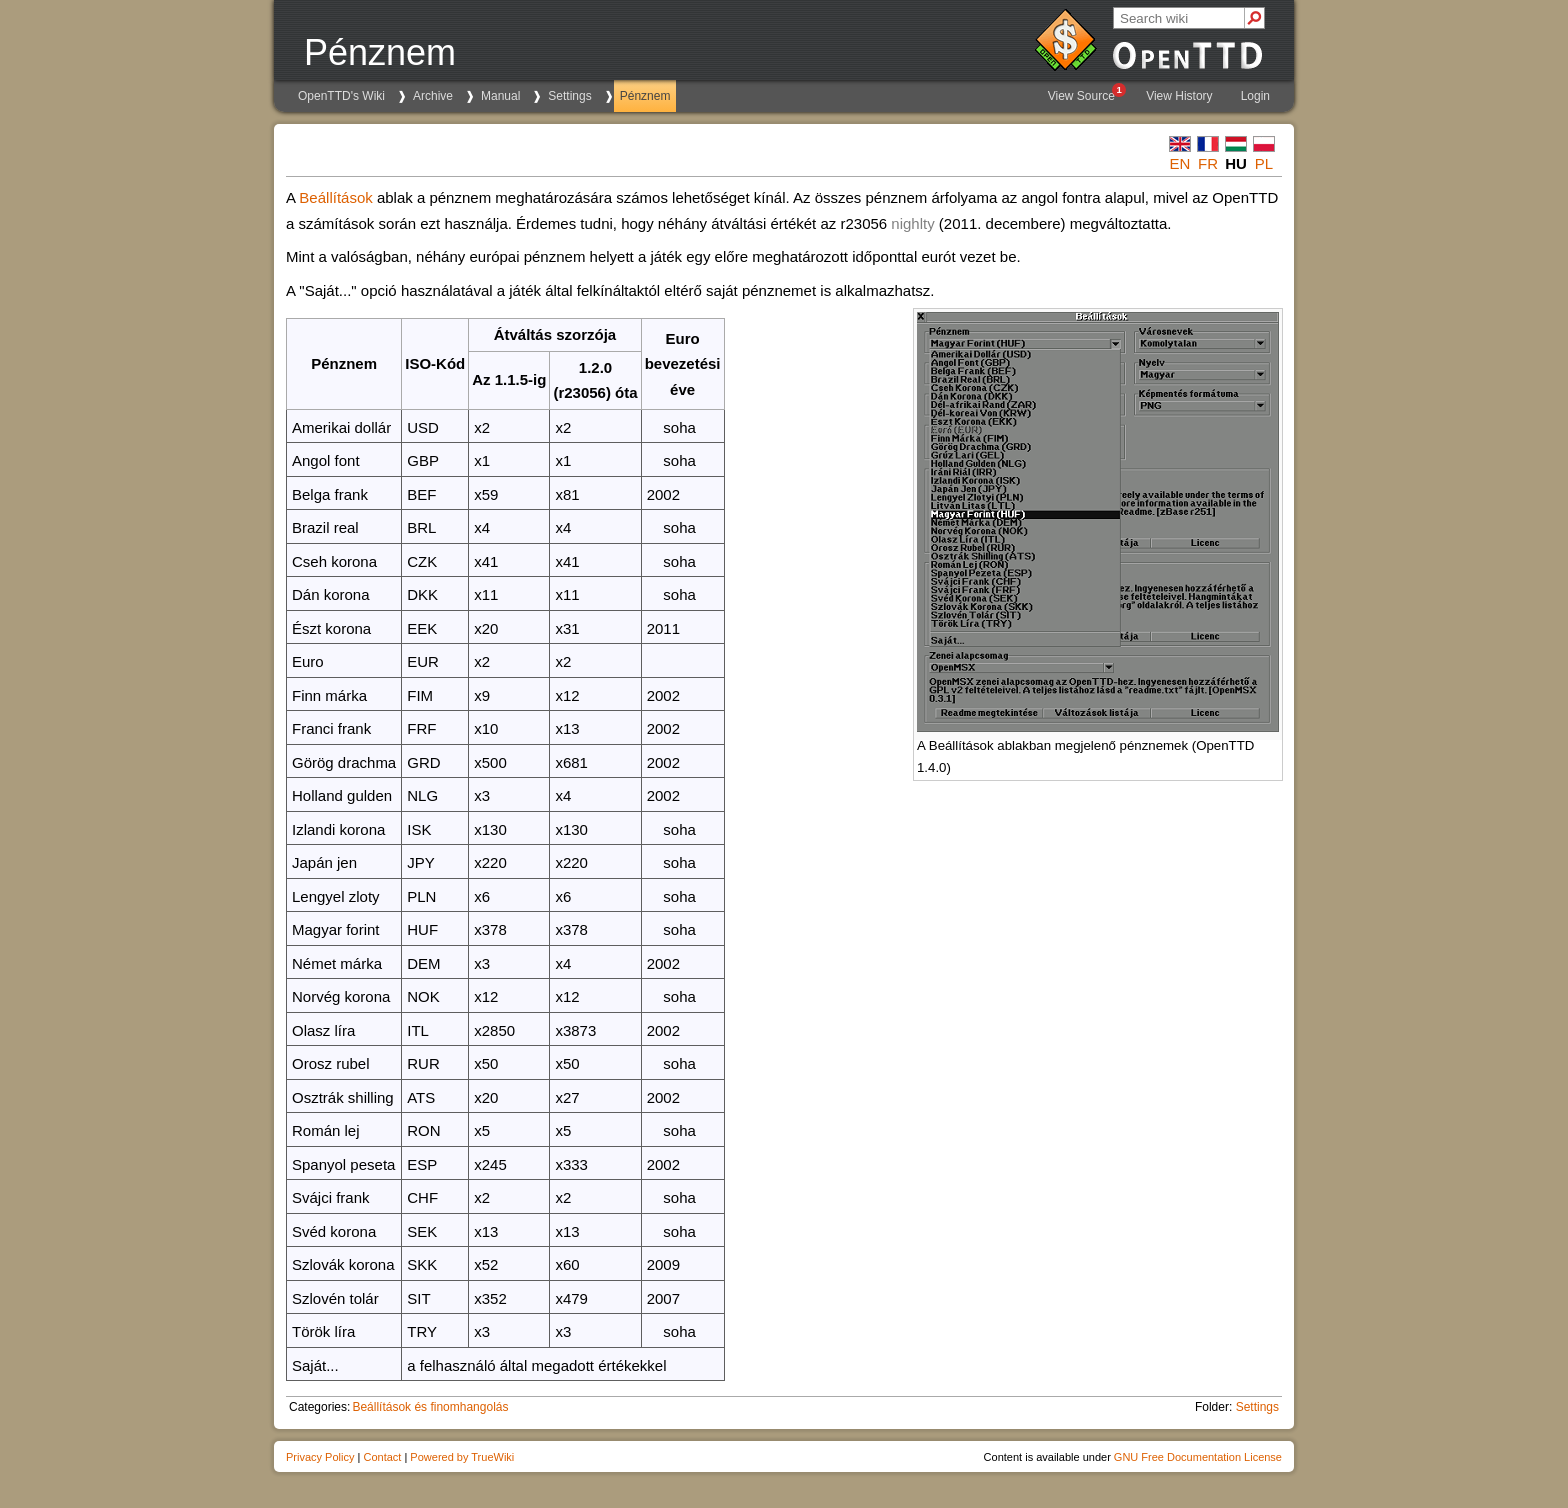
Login (1255, 96)
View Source (1086, 93)
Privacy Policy (320, 1457)
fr (1208, 163)
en (1180, 163)
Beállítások (335, 197)
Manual (500, 96)
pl (1264, 163)
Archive (433, 96)
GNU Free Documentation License (1198, 1457)
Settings (569, 96)
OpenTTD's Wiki (341, 96)
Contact (382, 1457)
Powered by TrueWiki (462, 1457)
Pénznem (645, 96)
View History (1179, 96)
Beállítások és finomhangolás (430, 1407)
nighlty (912, 223)
